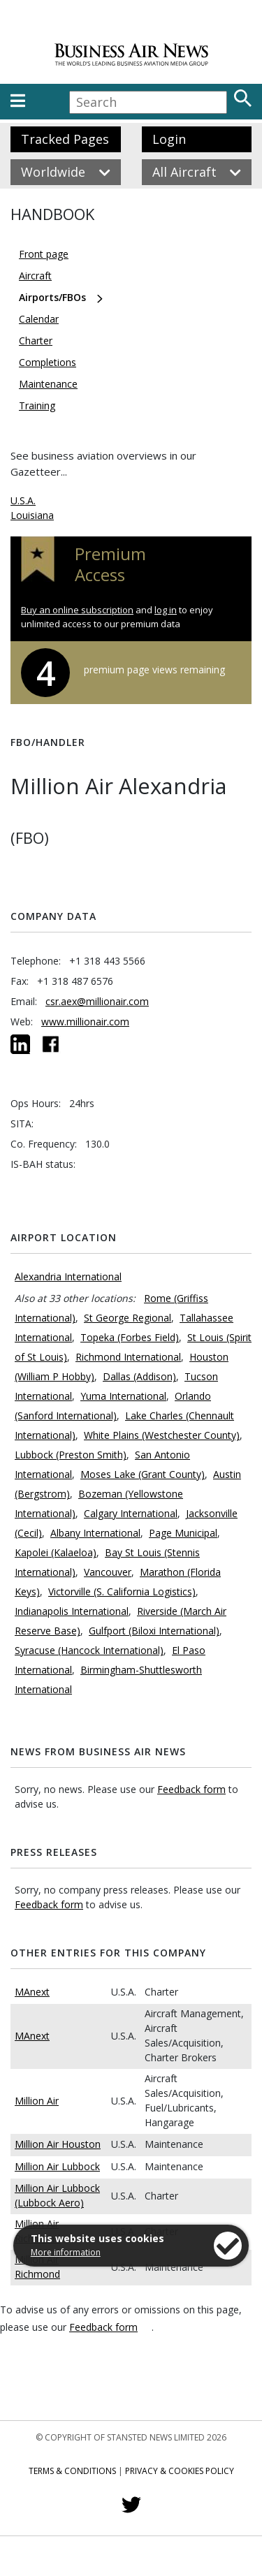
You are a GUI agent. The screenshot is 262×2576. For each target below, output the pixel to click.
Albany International (95, 1532)
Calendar (39, 318)
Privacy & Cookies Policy (179, 2471)
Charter (35, 340)
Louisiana (32, 515)
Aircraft (35, 275)
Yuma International (123, 1396)
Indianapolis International (72, 1611)
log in (165, 609)
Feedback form (191, 1789)
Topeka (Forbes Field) (129, 1337)
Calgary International (130, 1513)
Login (169, 139)
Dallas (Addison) (139, 1376)
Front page (43, 254)
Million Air (37, 2100)
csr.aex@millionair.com (97, 1001)
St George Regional (127, 1317)
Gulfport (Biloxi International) (154, 1630)
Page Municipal (183, 1532)
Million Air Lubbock (57, 2166)
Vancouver (107, 1572)
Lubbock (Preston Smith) (70, 1454)
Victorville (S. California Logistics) (122, 1591)
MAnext (32, 1991)
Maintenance (48, 383)
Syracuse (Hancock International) (89, 1650)
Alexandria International (68, 1276)
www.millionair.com (85, 1021)
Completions (47, 362)
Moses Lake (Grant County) (142, 1474)
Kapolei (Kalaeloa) (55, 1552)
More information (66, 2252)
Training (37, 405)
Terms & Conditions (72, 2471)
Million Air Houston (58, 2144)
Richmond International (128, 1356)
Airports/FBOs (52, 297)
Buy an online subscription (77, 609)
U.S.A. (23, 500)
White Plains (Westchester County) (162, 1435)
